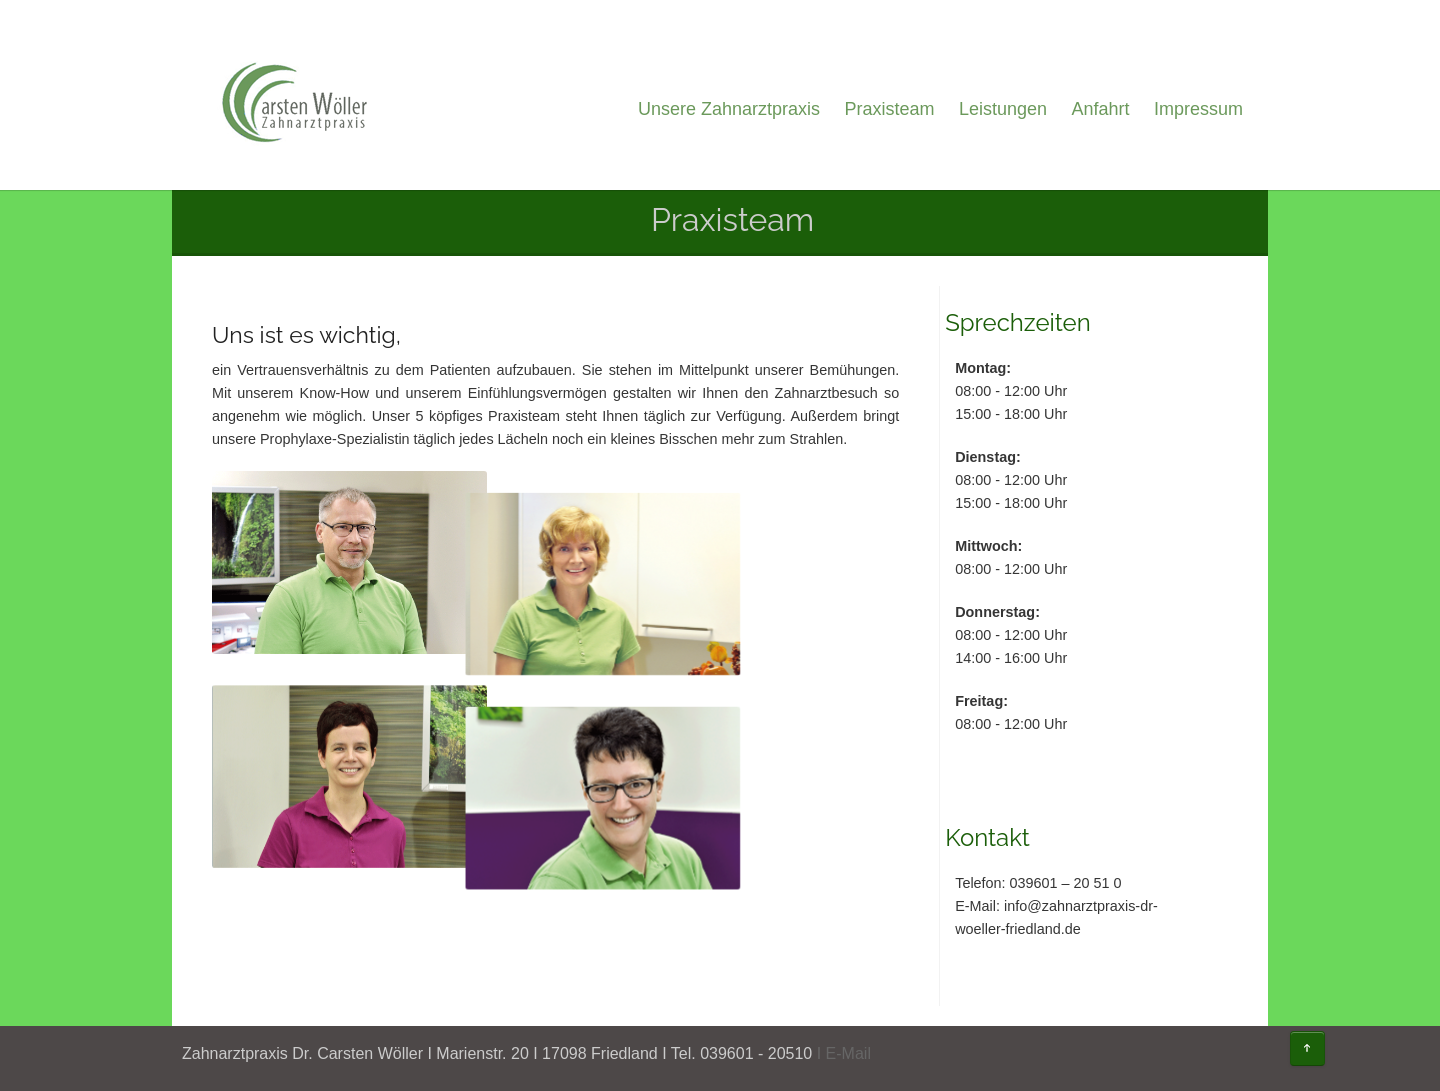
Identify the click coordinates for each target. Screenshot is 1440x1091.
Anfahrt (1100, 109)
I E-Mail (844, 1053)
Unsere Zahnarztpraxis (729, 109)
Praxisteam (889, 109)
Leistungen (1003, 109)
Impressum (1198, 109)
